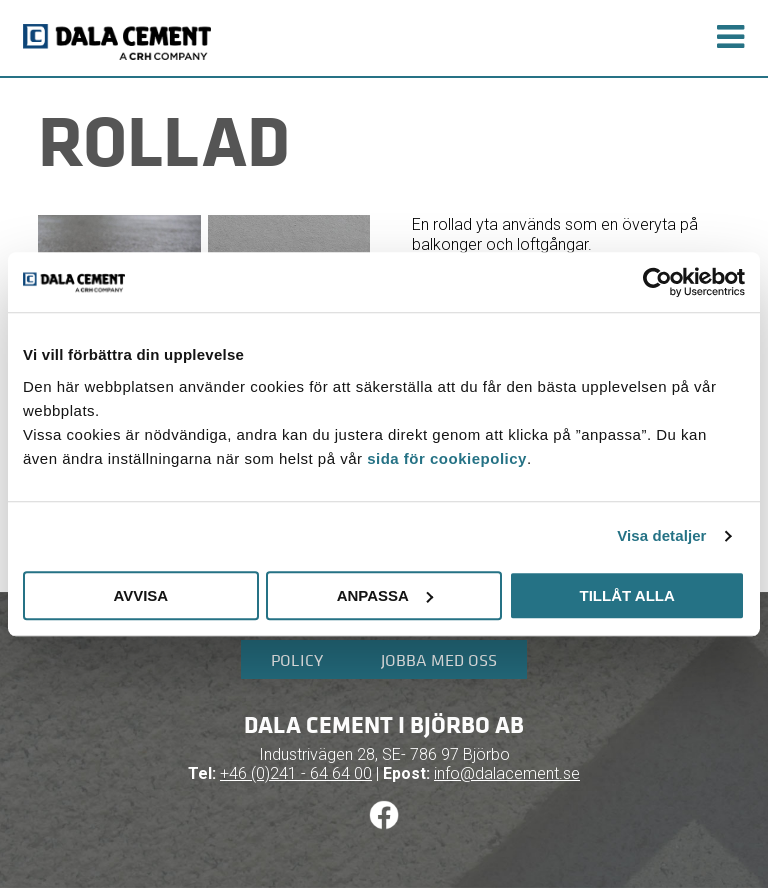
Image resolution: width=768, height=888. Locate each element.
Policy (297, 660)
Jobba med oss (439, 660)
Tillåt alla (627, 595)
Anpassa (385, 595)
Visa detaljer (661, 535)
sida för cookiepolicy (447, 458)
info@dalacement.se (507, 773)
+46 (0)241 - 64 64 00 (296, 773)
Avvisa (140, 595)
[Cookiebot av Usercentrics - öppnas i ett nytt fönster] (657, 282)
